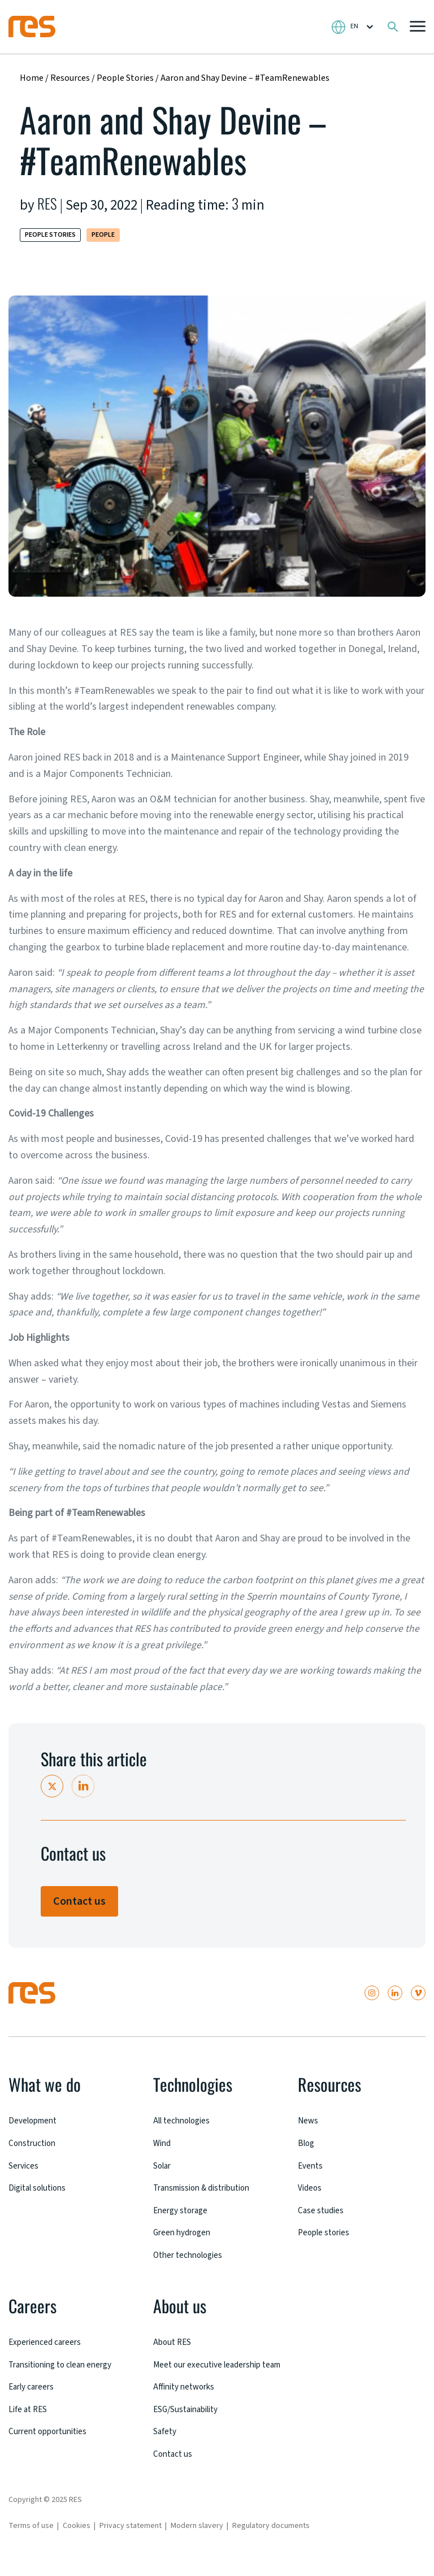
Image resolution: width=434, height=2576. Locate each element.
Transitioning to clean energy (65, 2362)
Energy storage (182, 2209)
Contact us (79, 1901)
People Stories (126, 78)
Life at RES (29, 2406)
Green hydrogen (184, 2231)
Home (32, 78)
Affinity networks (186, 2397)
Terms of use (31, 2534)
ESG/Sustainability (189, 2419)
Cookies (76, 2534)
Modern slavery (197, 2534)
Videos (310, 2186)
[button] (418, 27)
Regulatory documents (271, 2534)
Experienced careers (46, 2340)
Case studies (321, 2209)
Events (311, 2164)
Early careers (33, 2384)
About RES (173, 2340)
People (103, 235)
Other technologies (191, 2253)
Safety (165, 2441)
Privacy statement (130, 2534)
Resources (70, 78)
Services (24, 2164)
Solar (163, 2164)
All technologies (185, 2120)
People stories (326, 2231)
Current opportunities (51, 2428)
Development (35, 2120)
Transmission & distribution (207, 2186)
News (308, 2120)
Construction (34, 2142)
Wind (162, 2142)
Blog (307, 2142)
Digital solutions (40, 2186)
